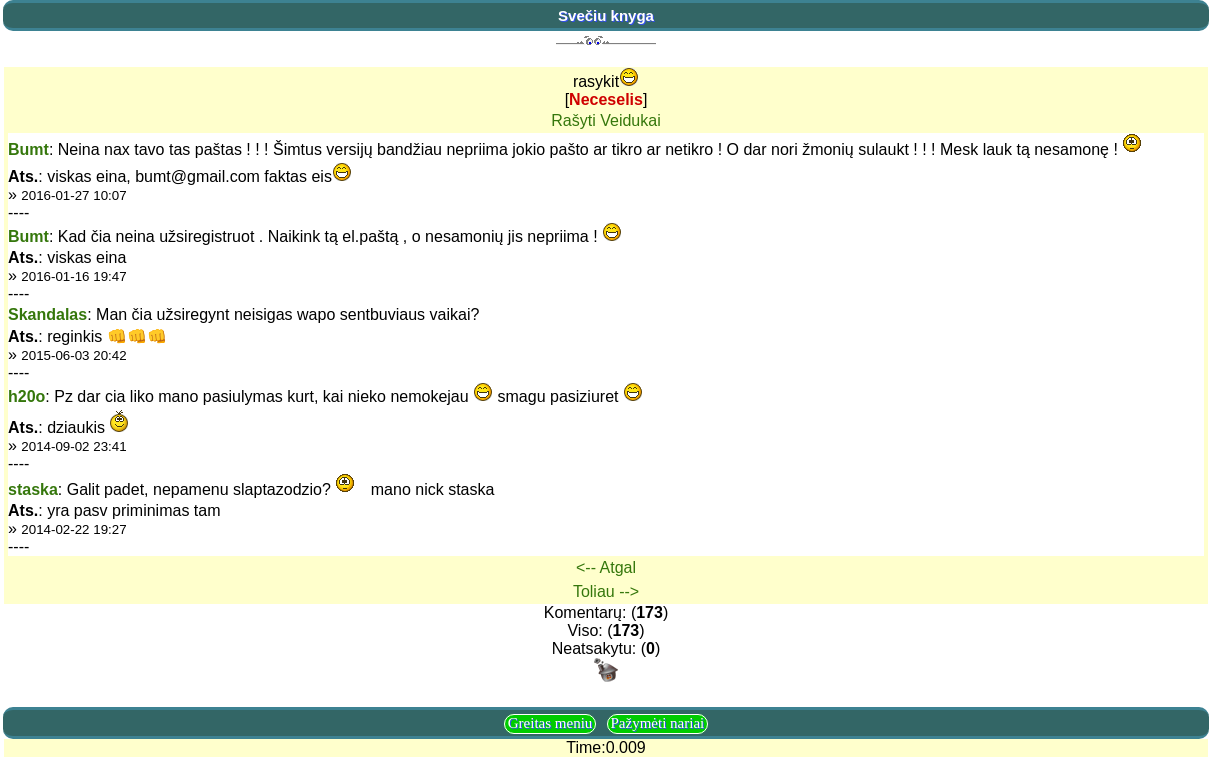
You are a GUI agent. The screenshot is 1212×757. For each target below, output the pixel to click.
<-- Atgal (606, 567)
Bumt (28, 149)
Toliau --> (606, 591)
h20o (26, 396)
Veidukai (630, 120)
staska (33, 489)
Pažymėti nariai (658, 723)
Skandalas (47, 314)
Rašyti (573, 120)
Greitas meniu (550, 723)
